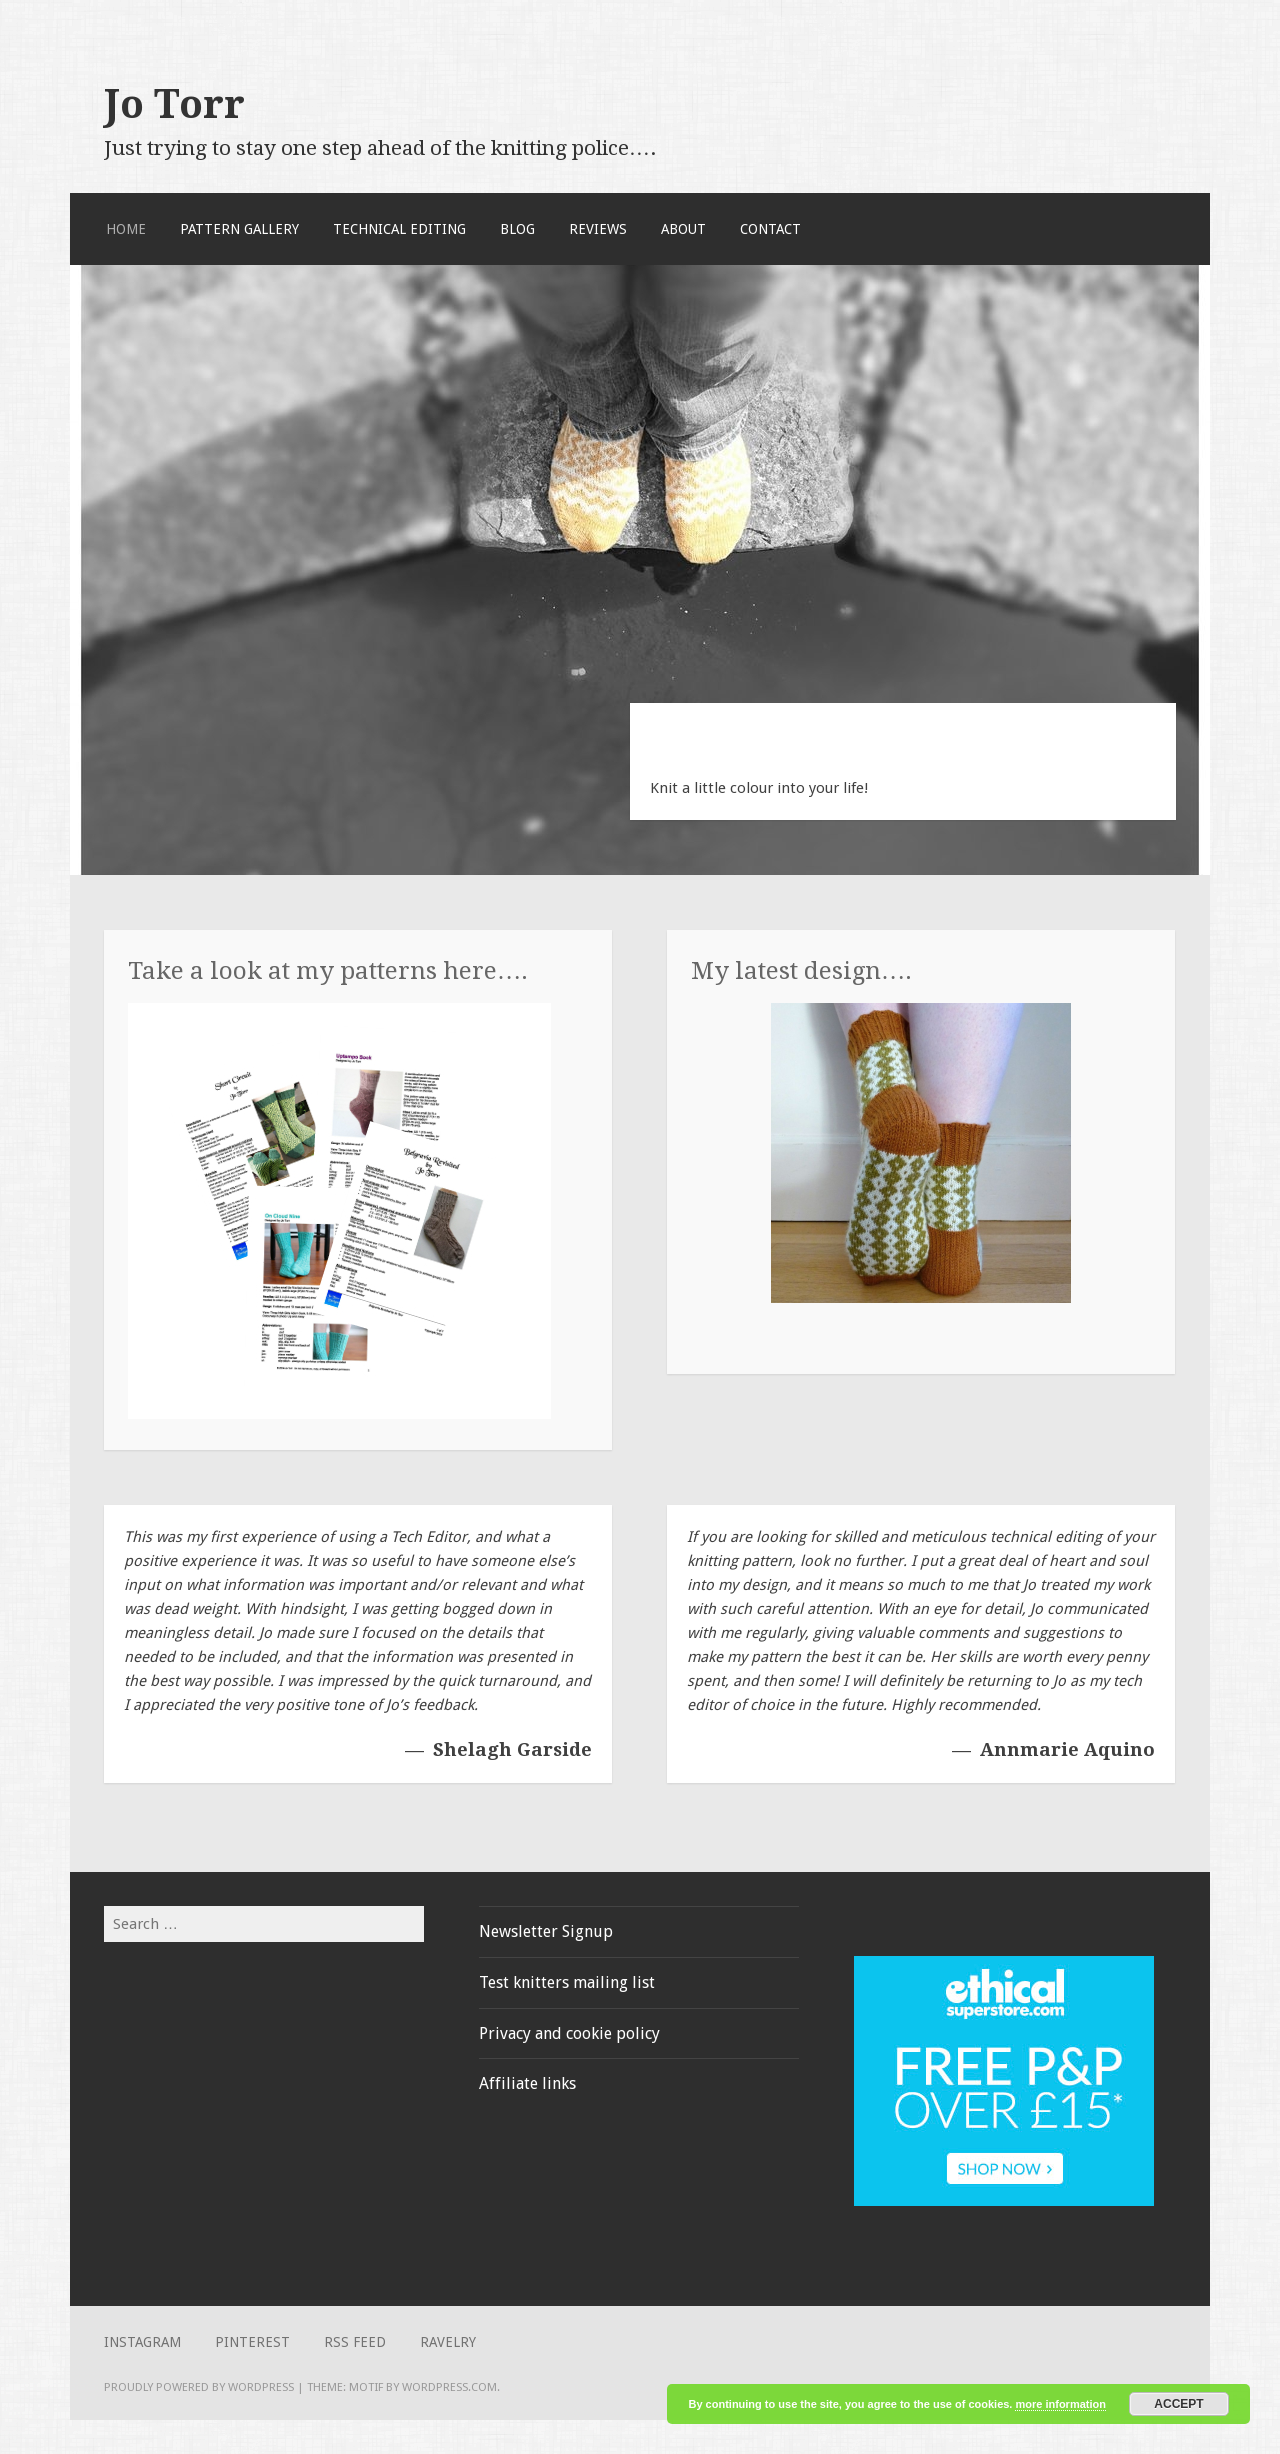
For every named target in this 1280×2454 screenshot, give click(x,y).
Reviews (598, 229)
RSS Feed (355, 2342)
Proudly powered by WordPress (199, 2387)
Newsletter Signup (546, 1931)
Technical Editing (399, 229)
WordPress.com (449, 2387)
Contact (770, 229)
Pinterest (252, 2342)
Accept (1178, 2404)
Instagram (142, 2342)
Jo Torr (174, 104)
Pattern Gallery (239, 229)
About (683, 229)
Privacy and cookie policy (569, 2033)
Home (126, 229)
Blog (517, 229)
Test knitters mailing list (567, 1982)
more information (1060, 2404)
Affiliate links (527, 2083)
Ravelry (448, 2342)
